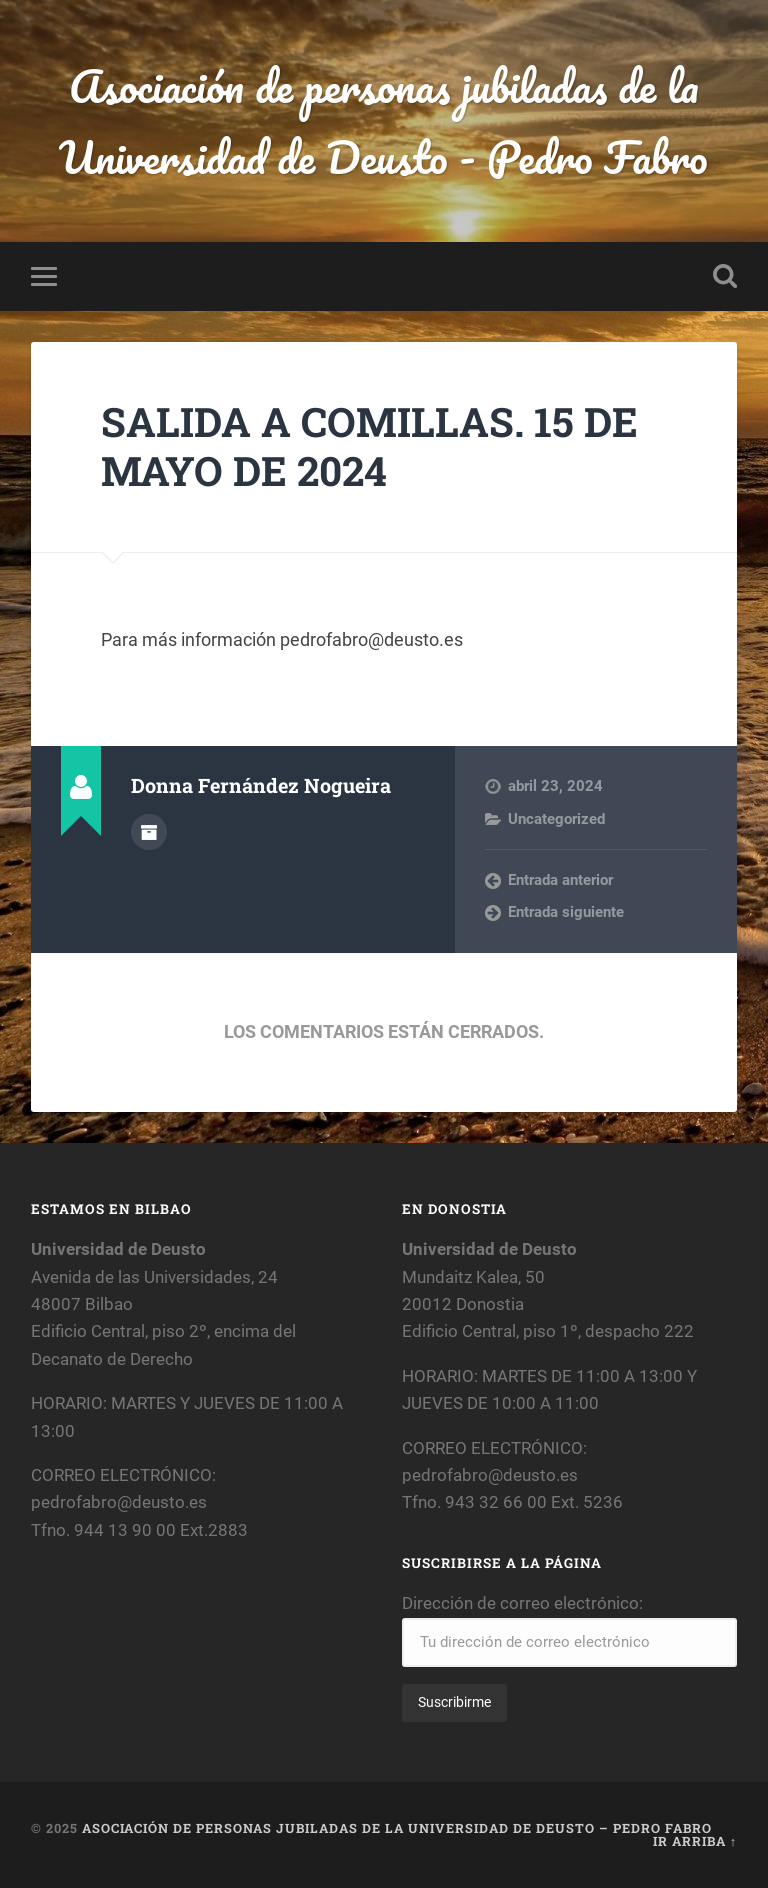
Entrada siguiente (566, 912)
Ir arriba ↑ (695, 1841)
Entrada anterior (560, 880)
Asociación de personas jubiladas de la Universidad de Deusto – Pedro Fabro (397, 1828)
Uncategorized (556, 819)
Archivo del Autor (149, 832)
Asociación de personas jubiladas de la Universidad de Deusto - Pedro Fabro (383, 121)
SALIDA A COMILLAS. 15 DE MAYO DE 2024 (369, 446)
